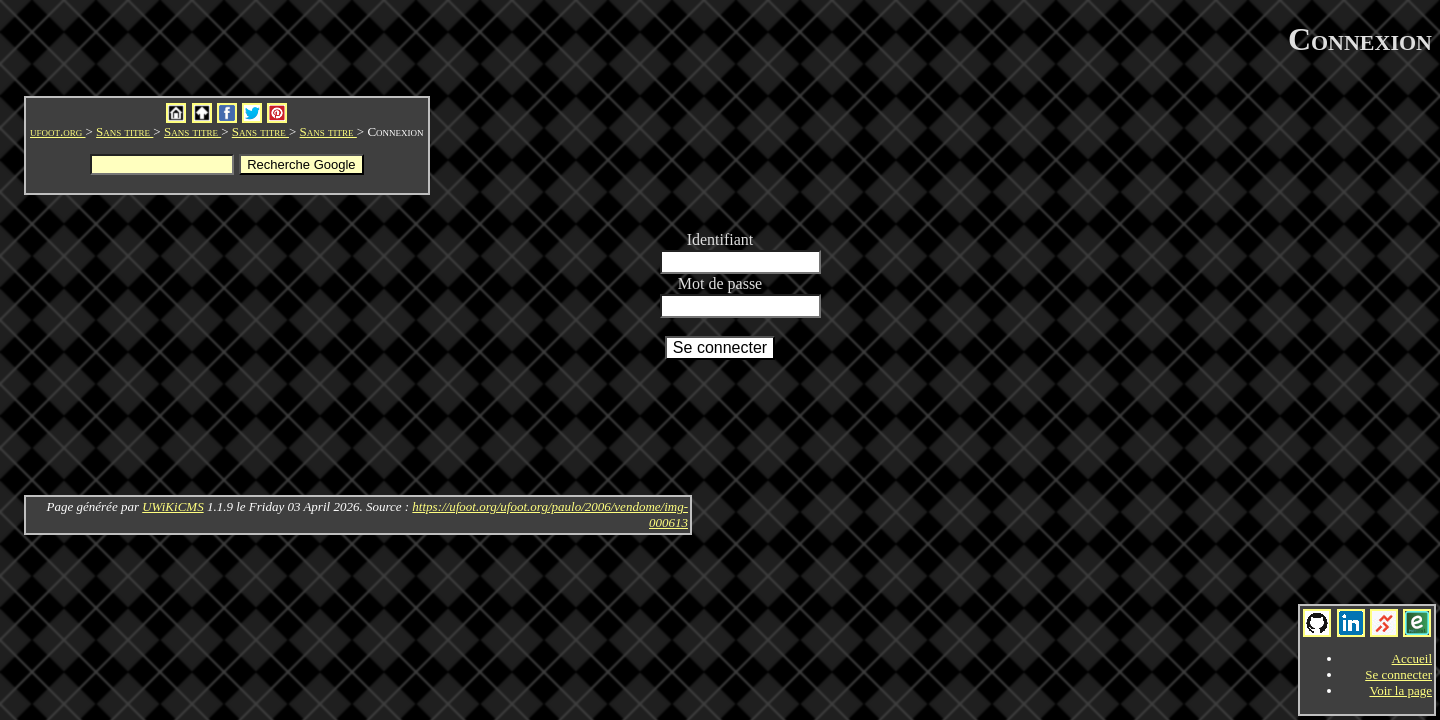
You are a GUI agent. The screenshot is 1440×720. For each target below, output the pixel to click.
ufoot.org (58, 131)
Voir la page (1400, 690)
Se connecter (1398, 674)
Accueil (1412, 658)
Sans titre (124, 131)
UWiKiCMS (172, 506)
